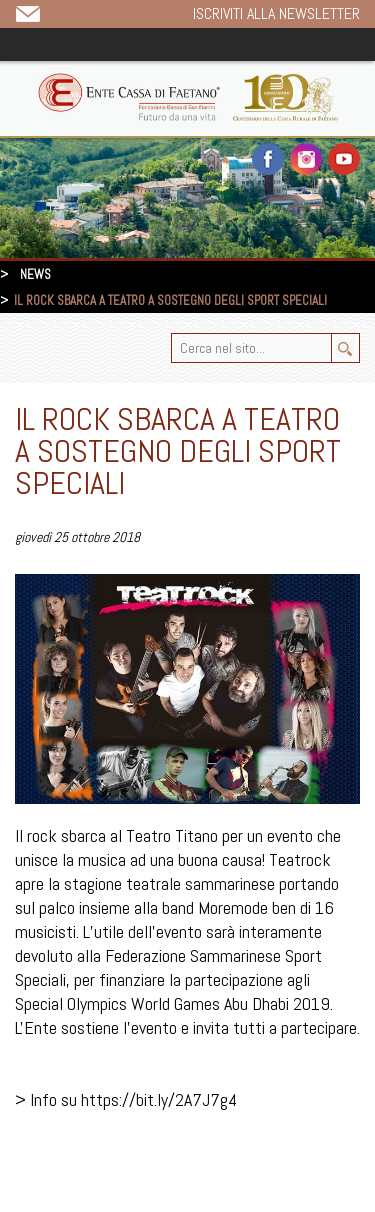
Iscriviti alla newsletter (276, 13)
